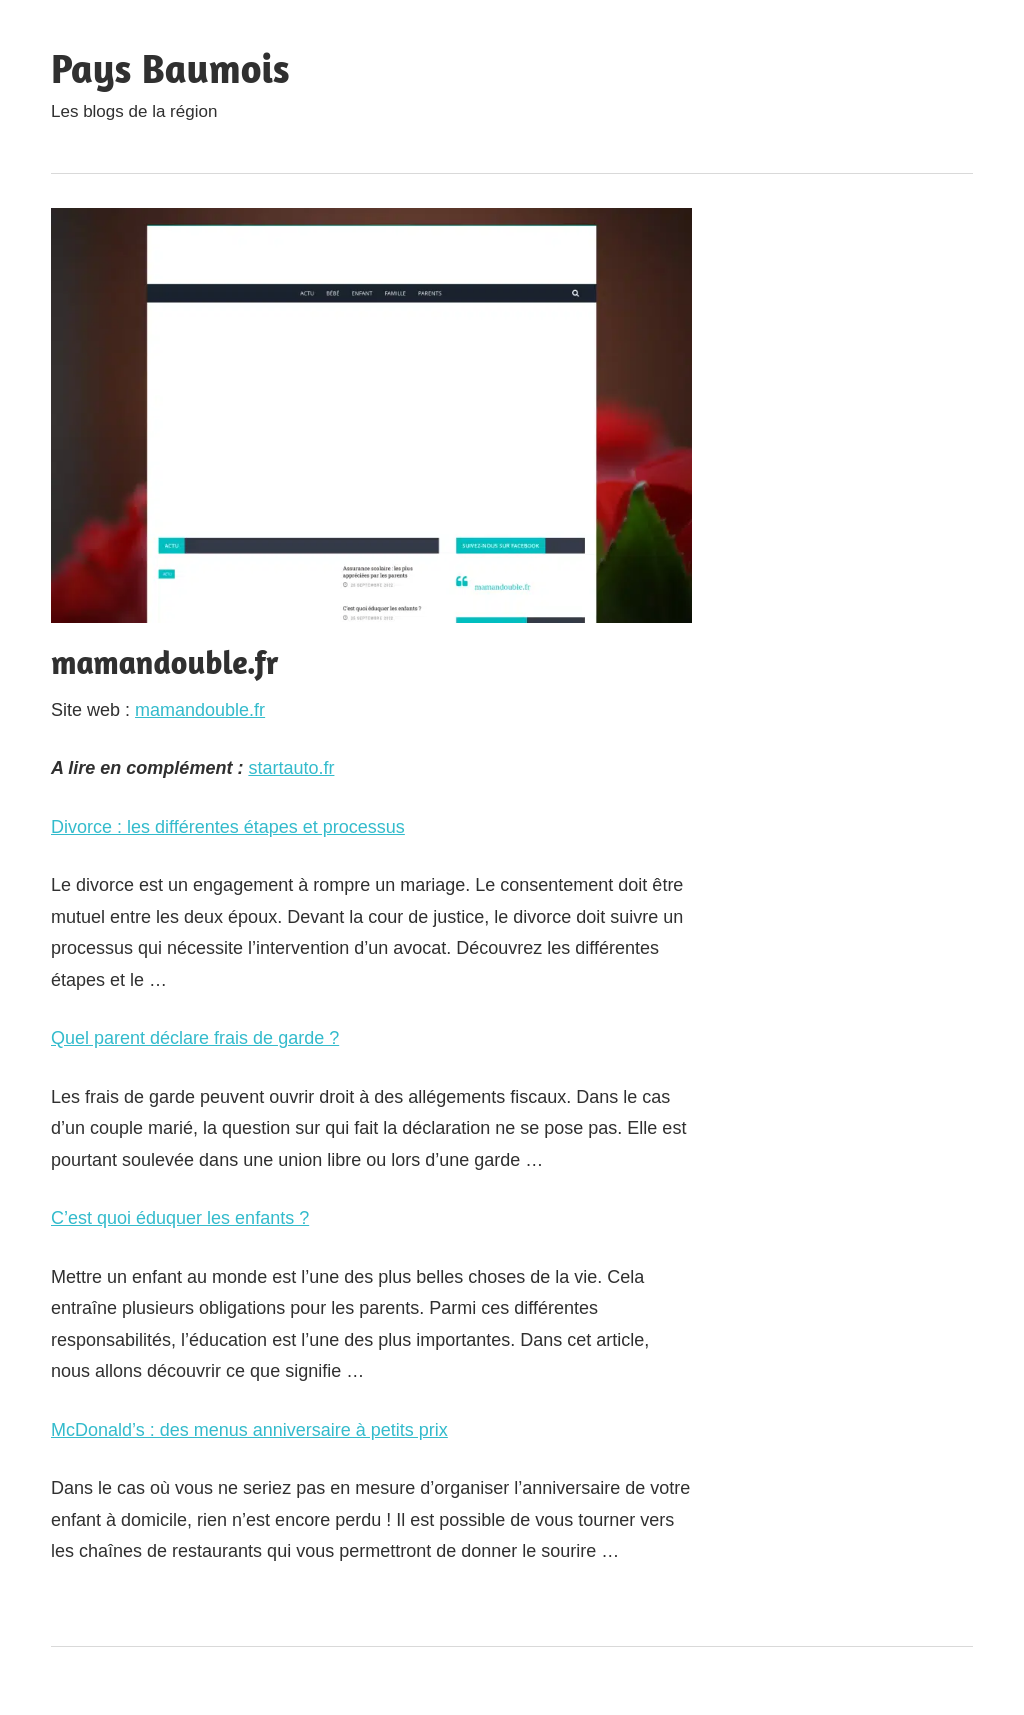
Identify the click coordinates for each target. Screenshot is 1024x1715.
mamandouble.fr (200, 710)
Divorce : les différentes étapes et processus (228, 827)
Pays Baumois (170, 68)
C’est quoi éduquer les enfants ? (180, 1218)
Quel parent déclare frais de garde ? (195, 1038)
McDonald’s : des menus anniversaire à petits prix (249, 1430)
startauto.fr (291, 768)
